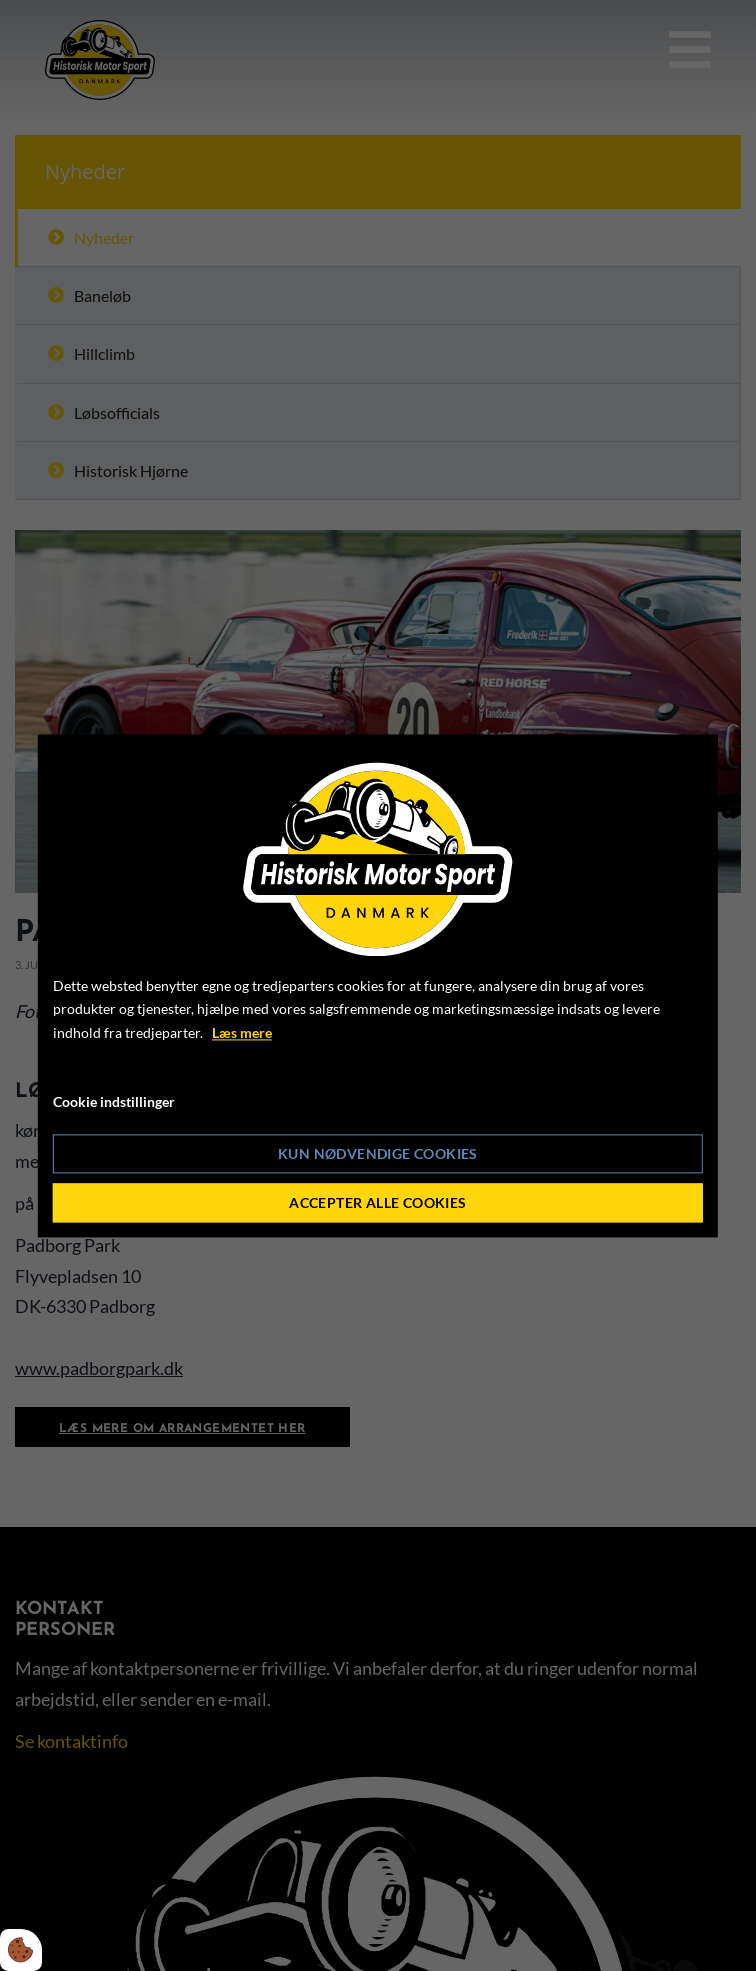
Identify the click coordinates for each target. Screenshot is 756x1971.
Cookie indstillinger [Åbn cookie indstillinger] (114, 1101)
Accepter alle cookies (377, 1202)
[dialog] (378, 985)
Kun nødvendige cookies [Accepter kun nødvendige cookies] (378, 1153)
